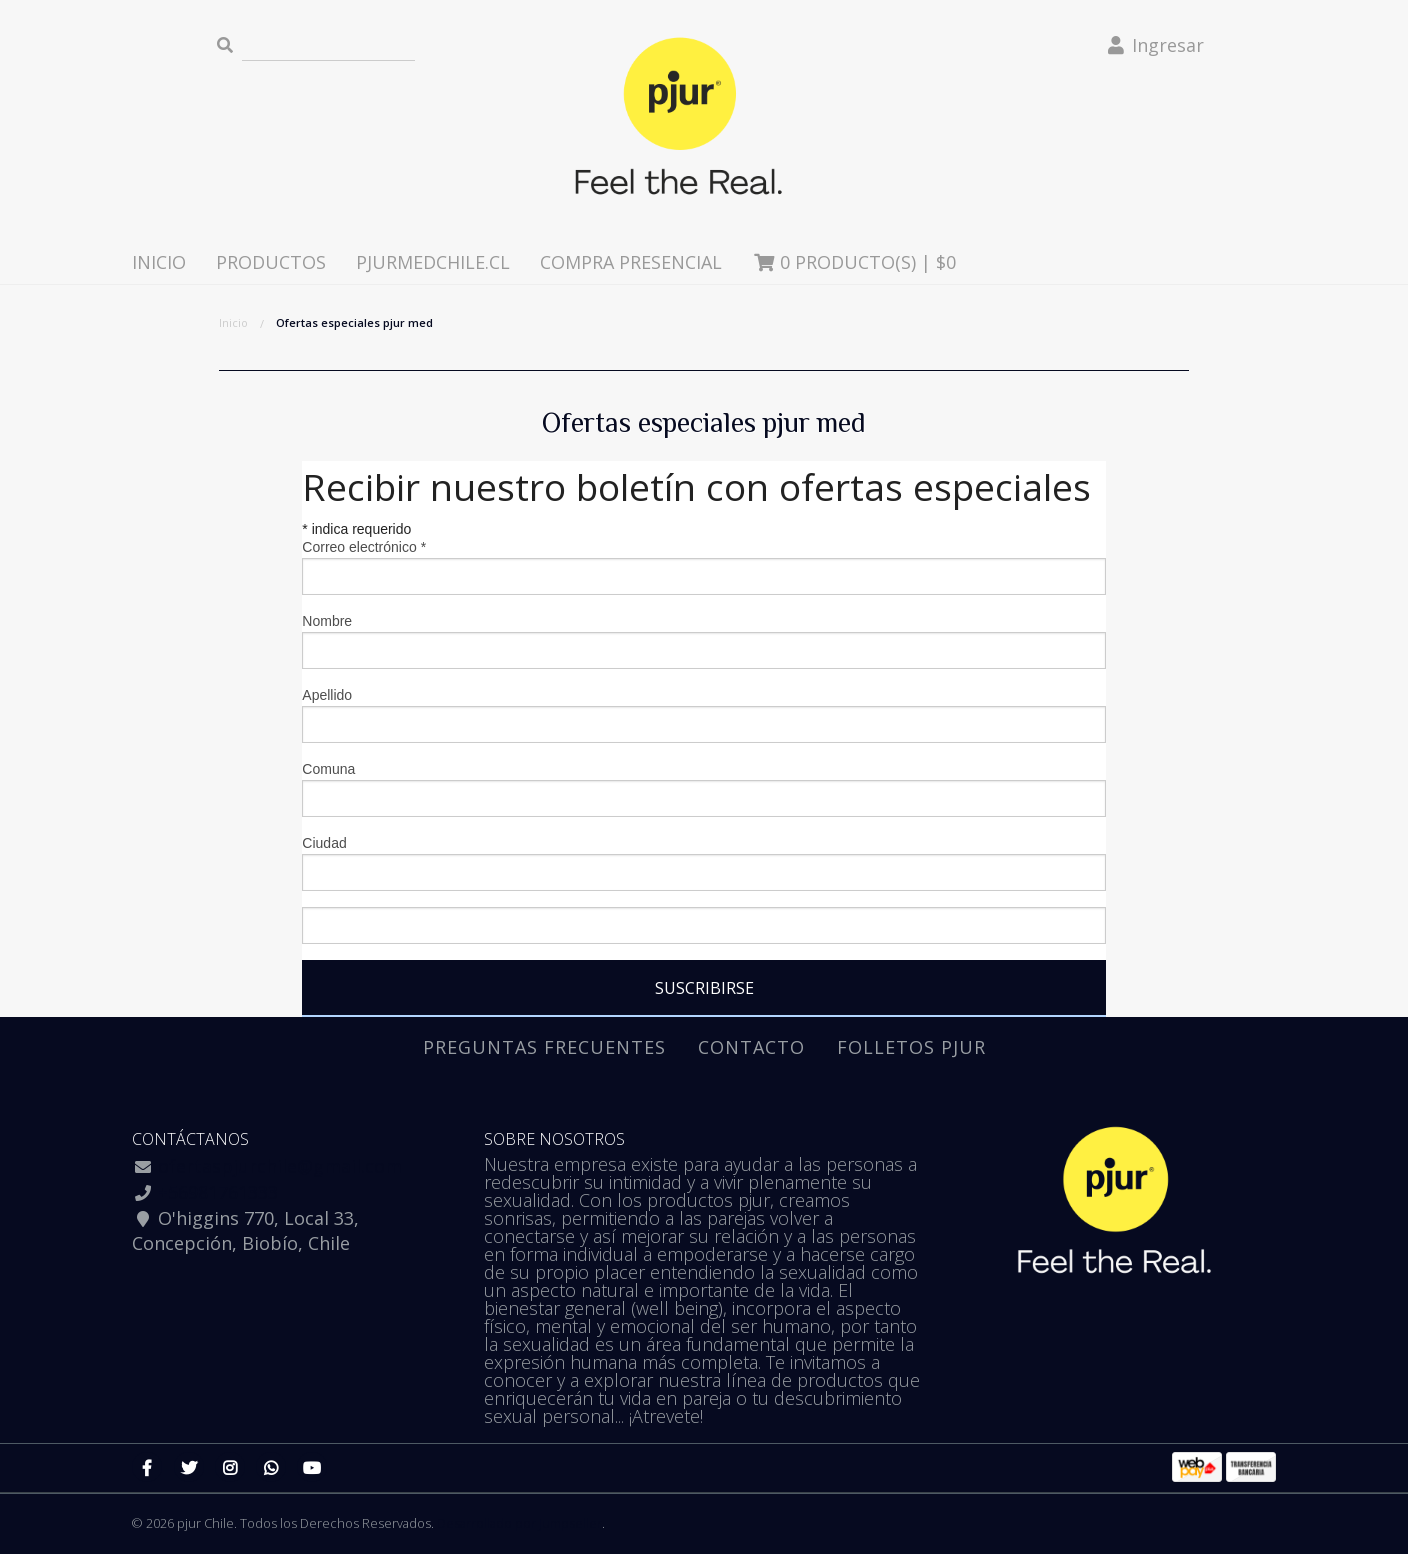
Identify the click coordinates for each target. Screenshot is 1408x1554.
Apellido (327, 695)
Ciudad (324, 843)
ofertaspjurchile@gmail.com (280, 1166)
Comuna (328, 769)
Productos (271, 262)
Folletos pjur (911, 1047)
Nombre (327, 621)
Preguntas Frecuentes (544, 1047)
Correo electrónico (364, 547)
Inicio (159, 262)
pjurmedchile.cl (433, 262)
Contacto (751, 1047)
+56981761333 (218, 1192)
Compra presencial (631, 262)
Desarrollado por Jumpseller (519, 1523)
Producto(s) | (854, 262)
